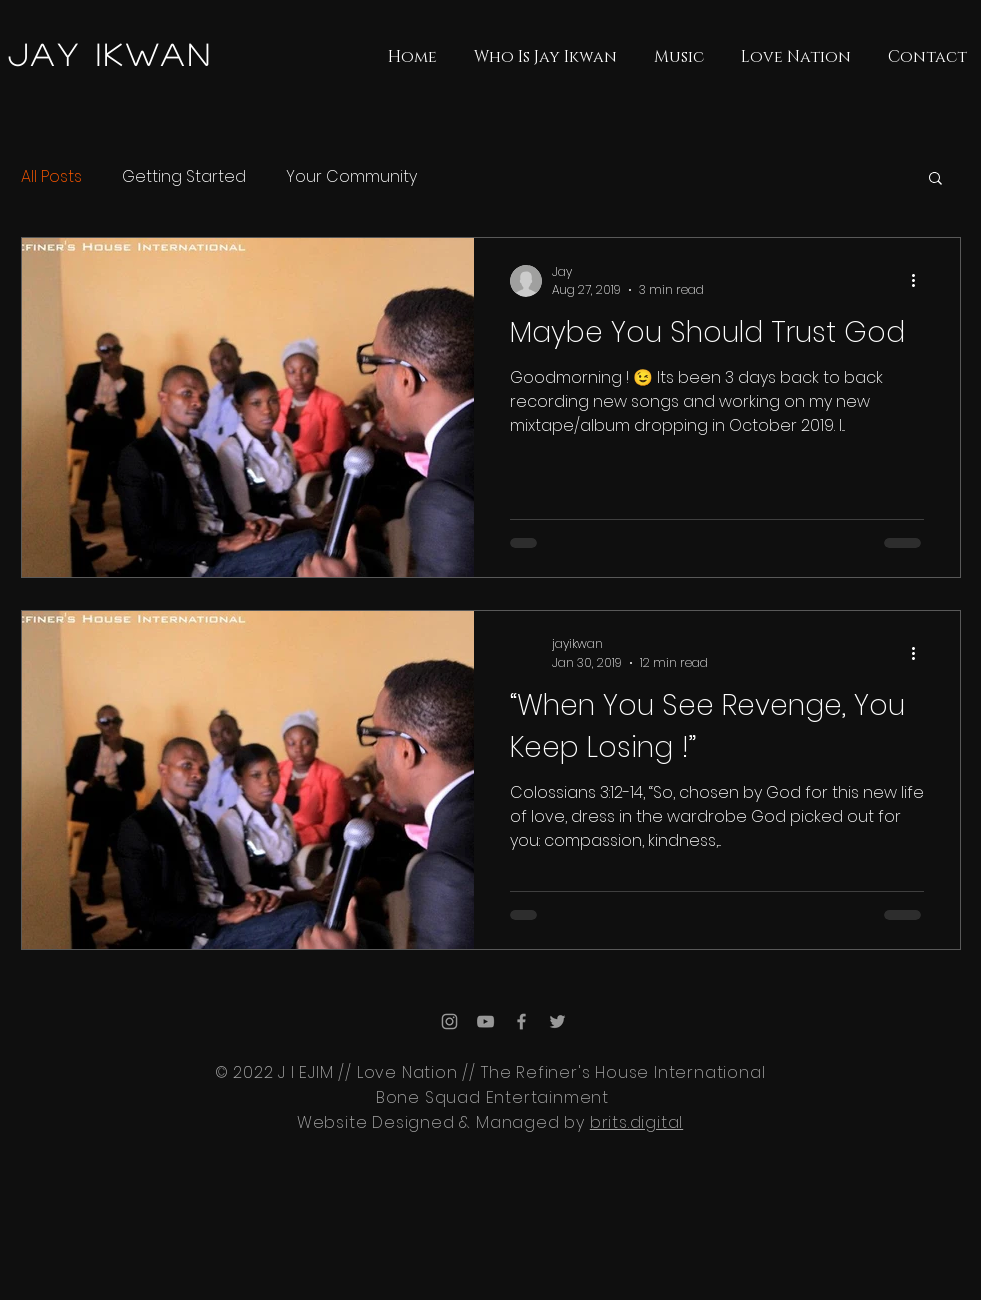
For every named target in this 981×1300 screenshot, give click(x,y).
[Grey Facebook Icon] (521, 1021)
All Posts (51, 177)
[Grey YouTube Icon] (485, 1021)
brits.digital (636, 1122)
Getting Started (184, 177)
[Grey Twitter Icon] (557, 1021)
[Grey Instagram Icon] (449, 1021)
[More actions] (921, 281)
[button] (935, 179)
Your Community (351, 177)
